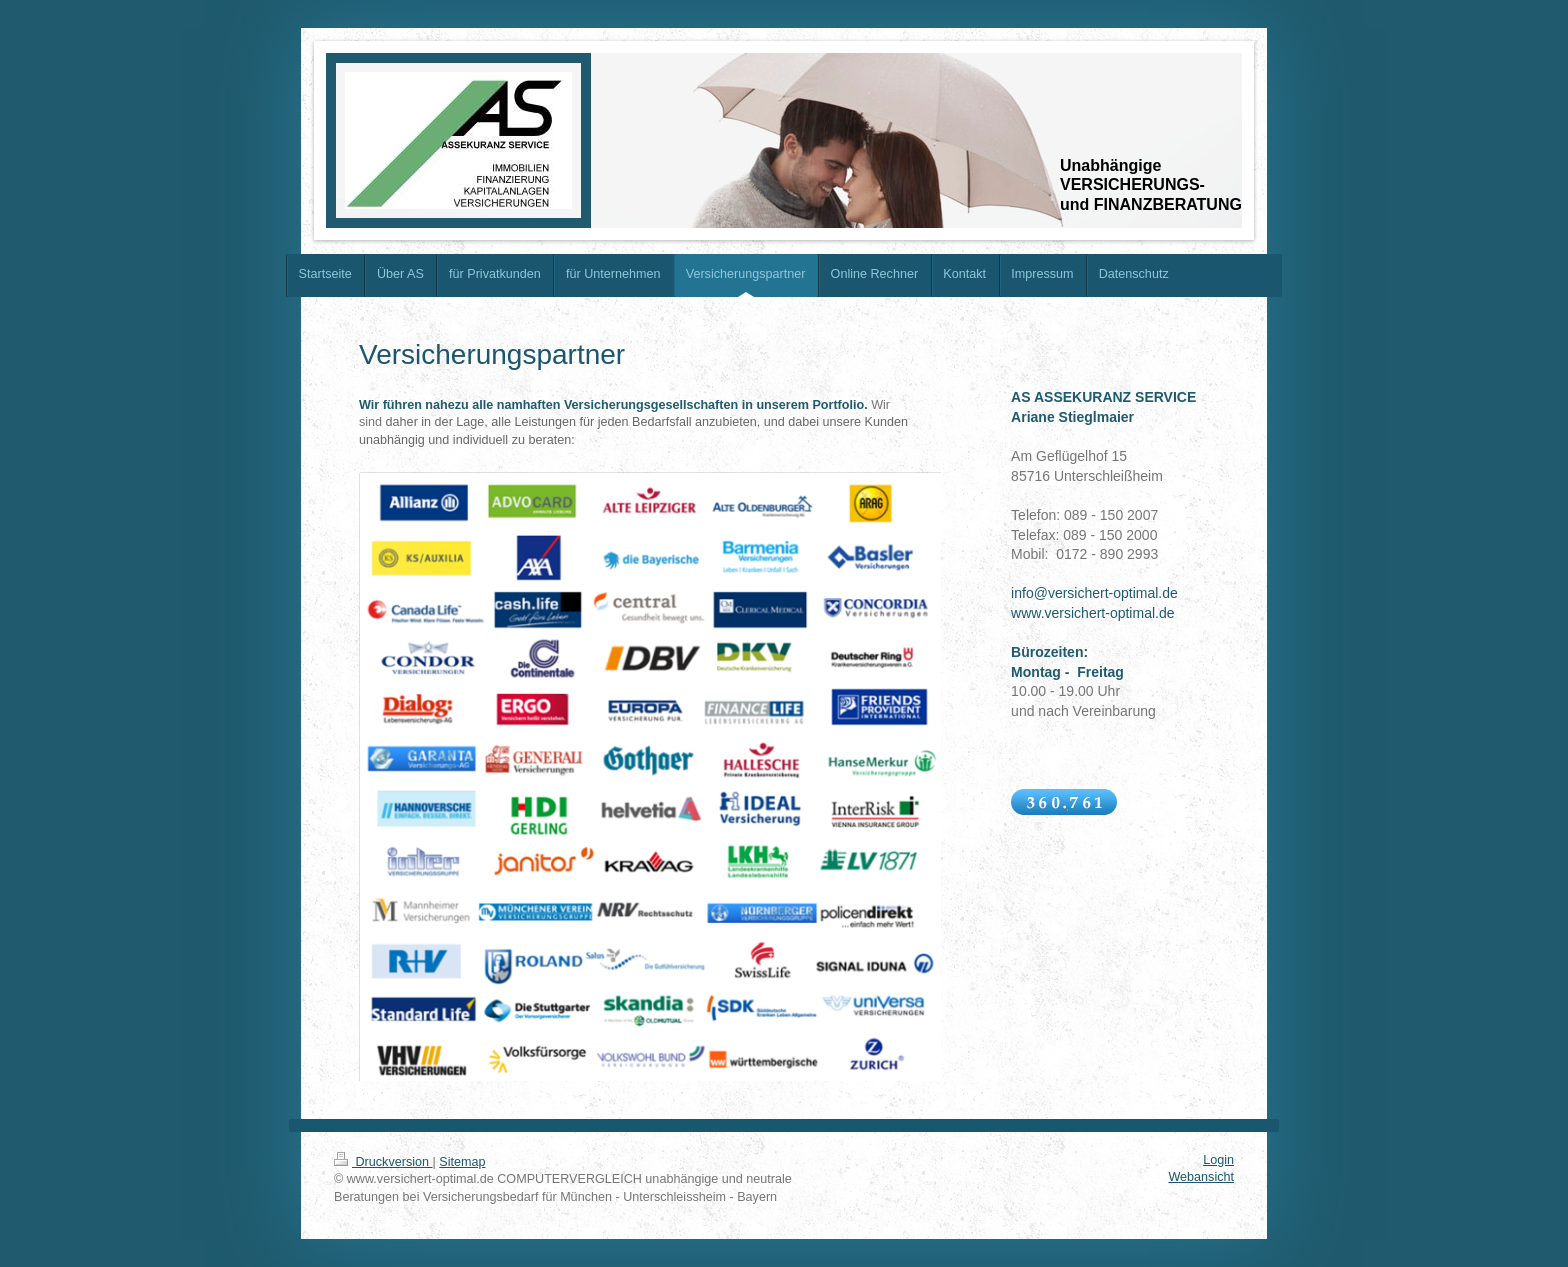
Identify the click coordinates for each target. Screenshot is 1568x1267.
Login (1218, 1160)
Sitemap (462, 1162)
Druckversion (383, 1162)
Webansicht (1201, 1177)
